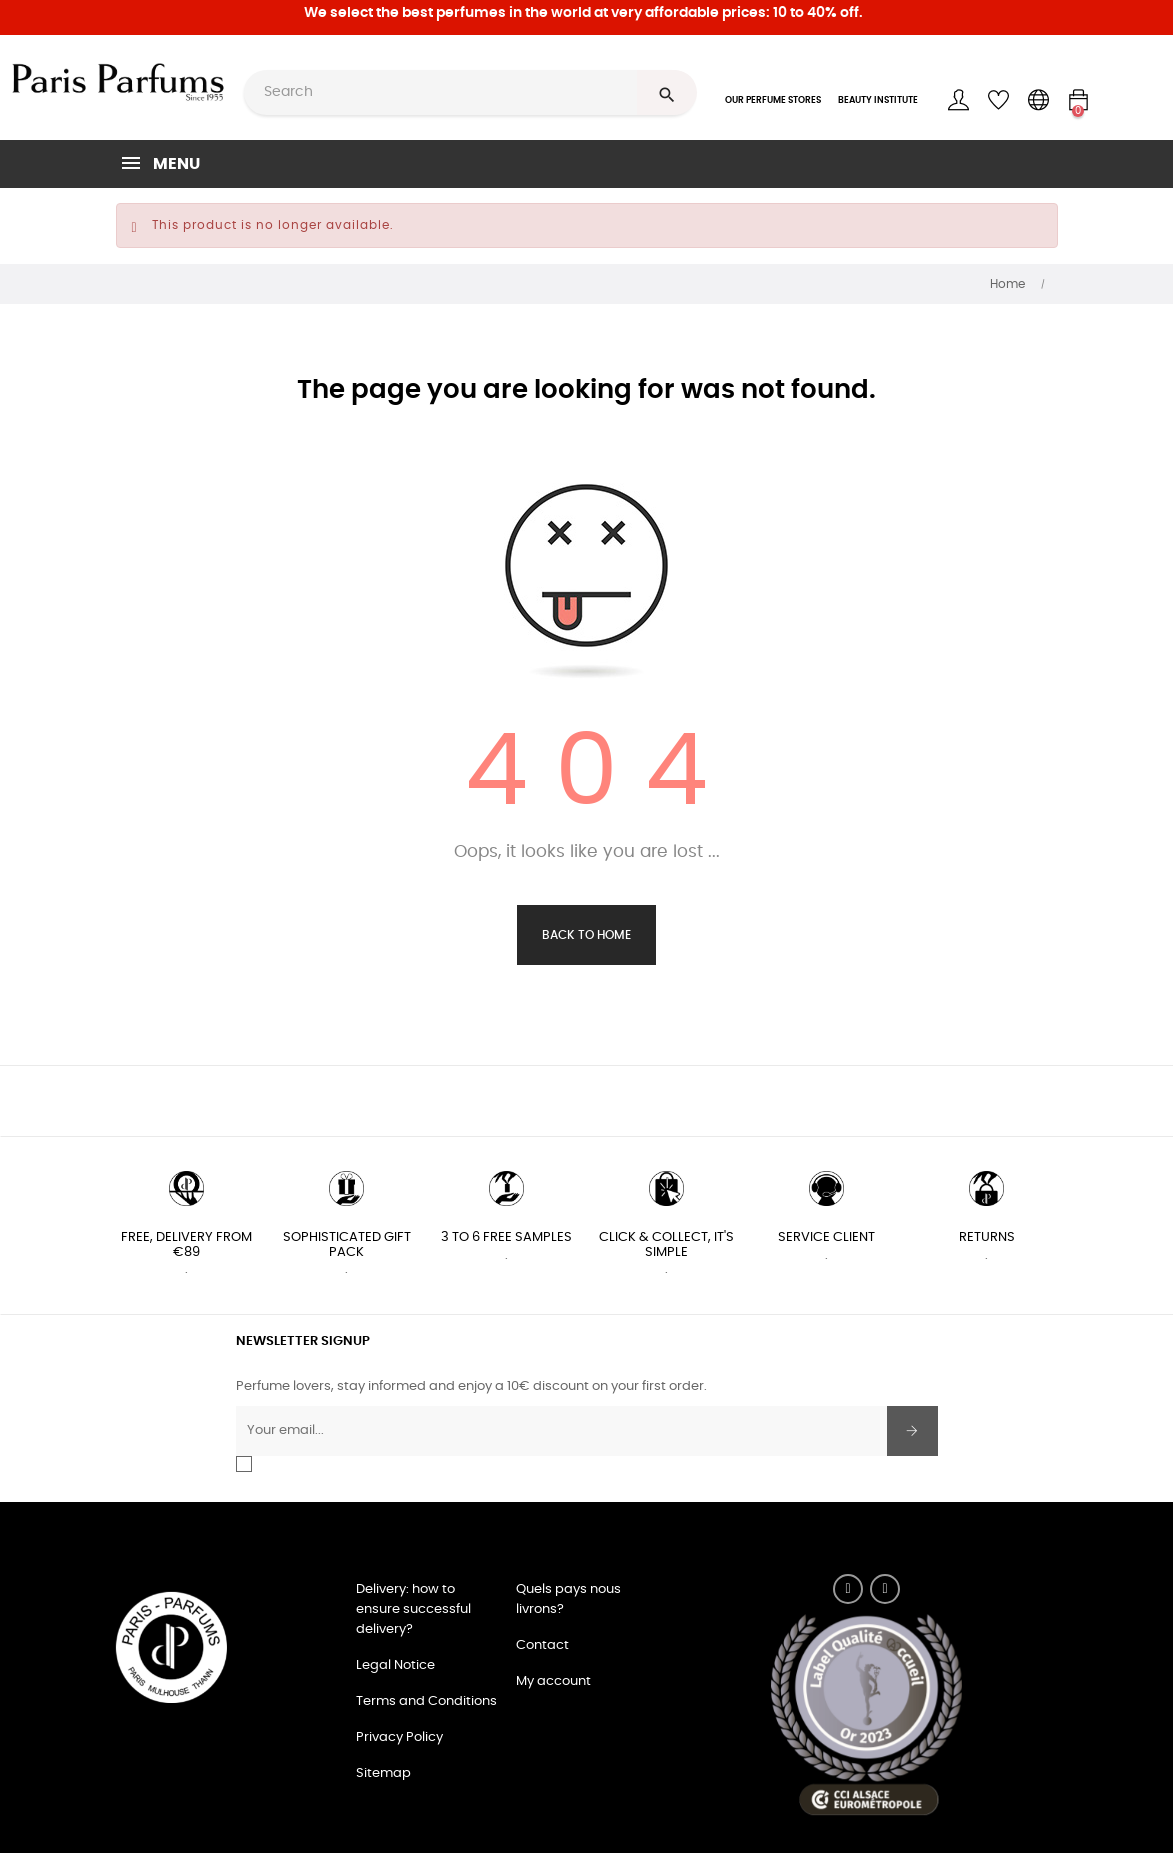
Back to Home (586, 935)
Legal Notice (395, 1665)
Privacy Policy (399, 1737)
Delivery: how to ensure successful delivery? (413, 1609)
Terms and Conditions (426, 1701)
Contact (542, 1645)
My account (553, 1681)
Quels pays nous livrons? (568, 1599)
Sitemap (383, 1773)
